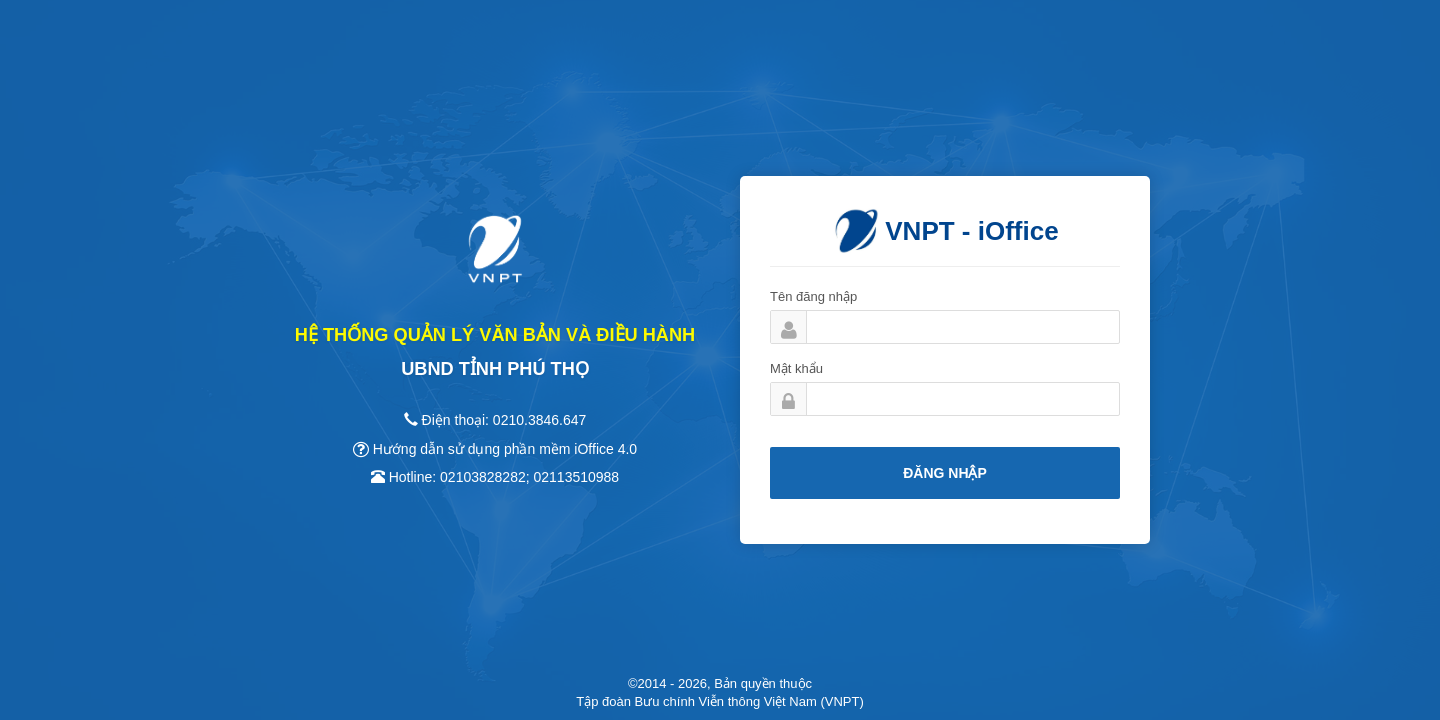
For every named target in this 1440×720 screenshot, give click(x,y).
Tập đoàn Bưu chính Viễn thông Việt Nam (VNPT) (720, 701)
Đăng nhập (945, 473)
